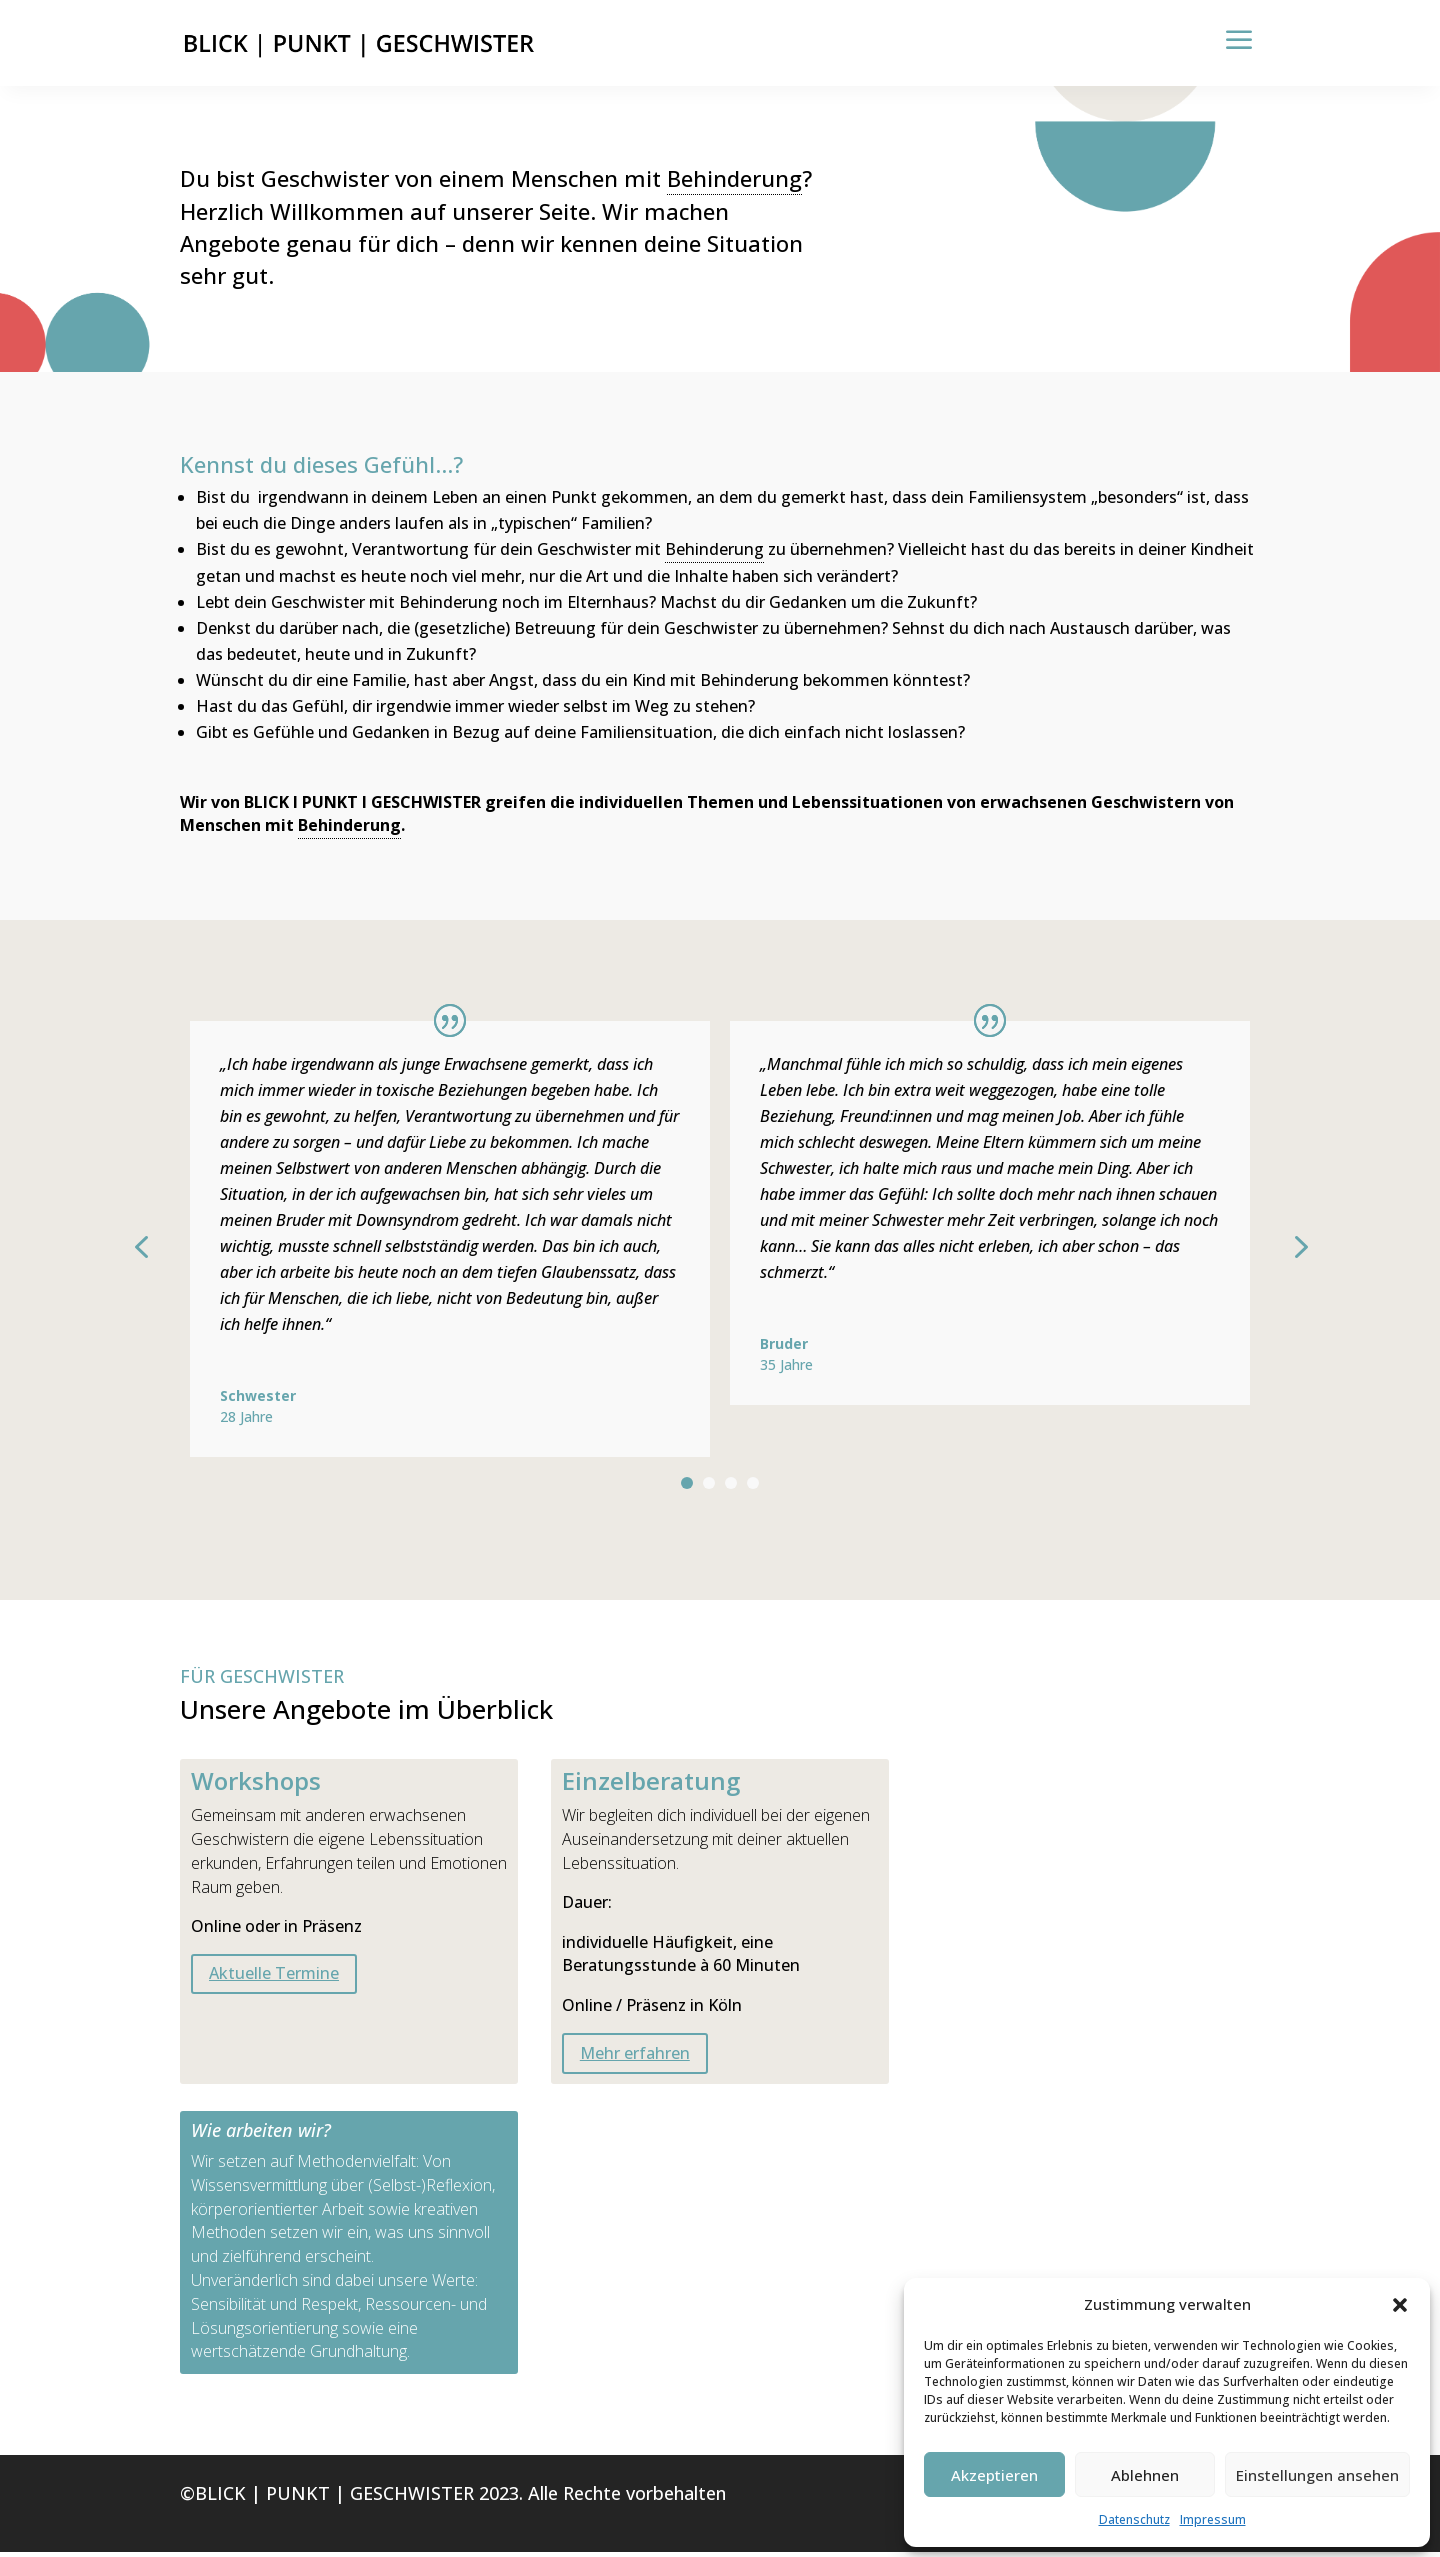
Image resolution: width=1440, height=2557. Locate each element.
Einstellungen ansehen (1317, 2475)
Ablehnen (1145, 2475)
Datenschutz (1134, 2519)
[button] (1400, 2305)
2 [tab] (709, 1488)
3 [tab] (731, 1488)
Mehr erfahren (635, 2058)
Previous (165, 1250)
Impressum (1213, 2519)
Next (1275, 1250)
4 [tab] (753, 1488)
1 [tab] (687, 1488)
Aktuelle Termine (274, 1978)
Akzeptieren (994, 2475)
